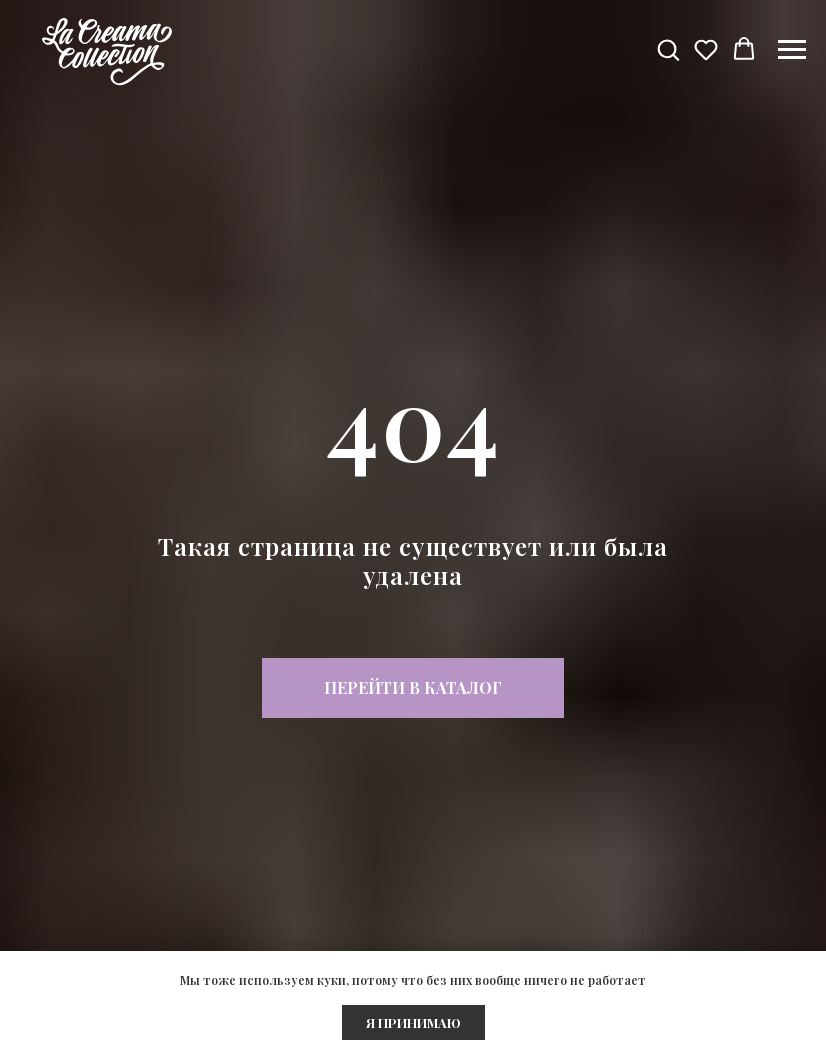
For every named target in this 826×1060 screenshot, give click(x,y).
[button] (668, 49)
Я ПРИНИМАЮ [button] (413, 1022)
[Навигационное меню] (792, 50)
